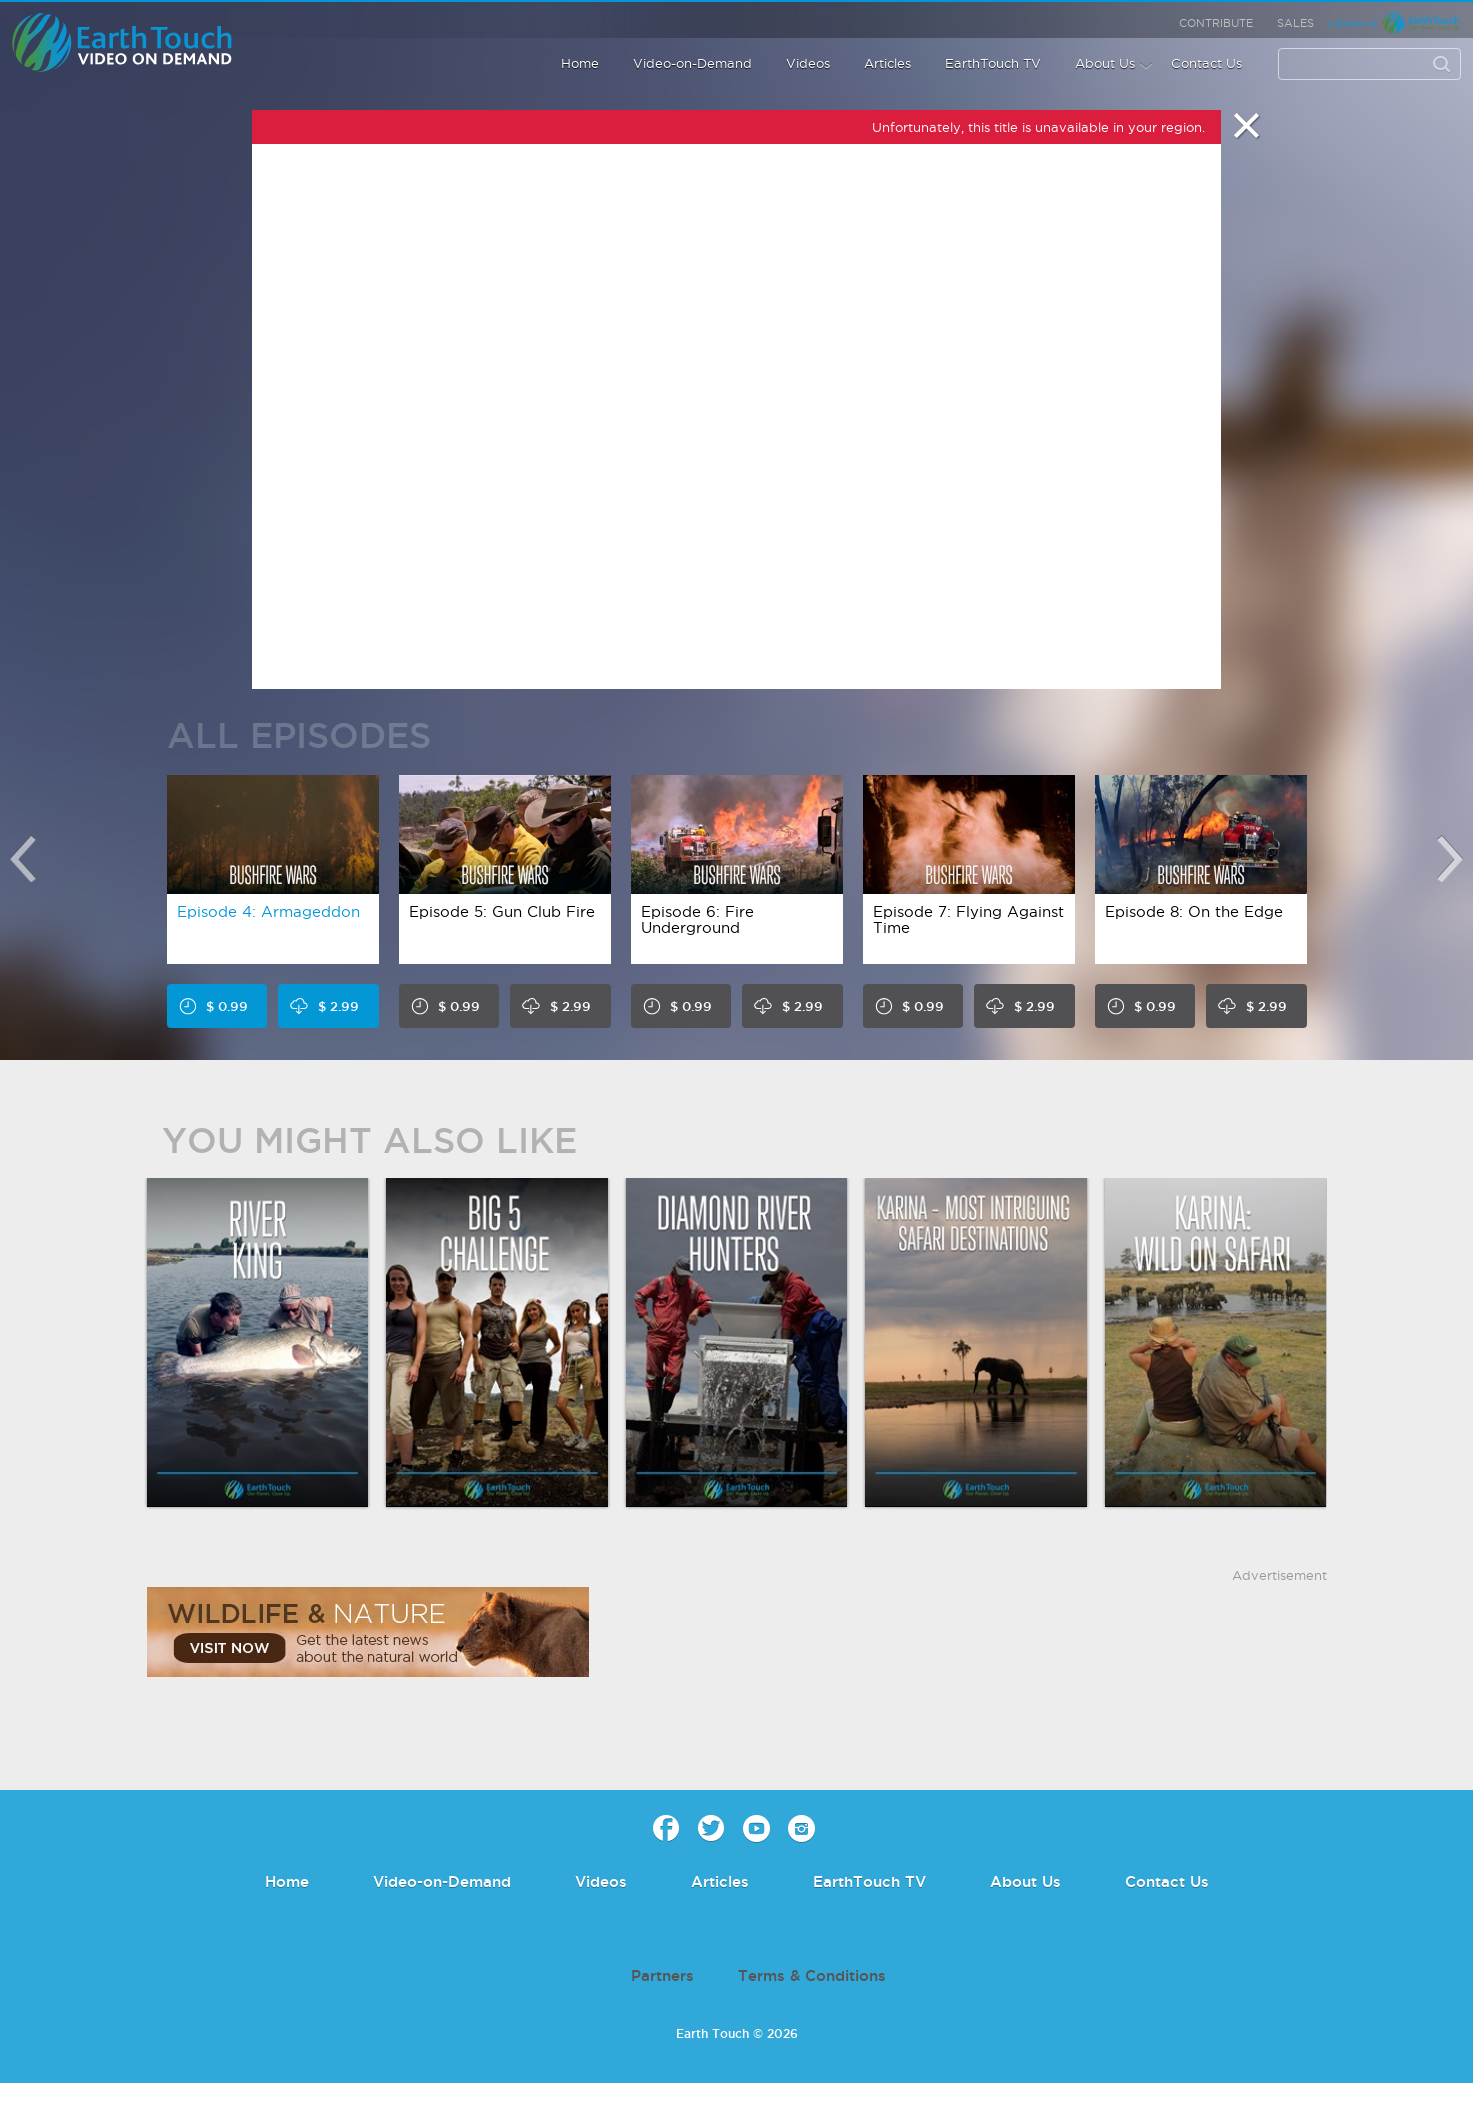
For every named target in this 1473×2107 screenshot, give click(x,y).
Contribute (1216, 23)
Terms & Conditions (812, 1975)
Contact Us (1206, 63)
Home (580, 63)
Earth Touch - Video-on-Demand (144, 42)
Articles (887, 63)
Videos (808, 63)
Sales (1295, 23)
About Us (1105, 63)
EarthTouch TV (993, 63)
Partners (662, 1975)
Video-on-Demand (692, 63)
